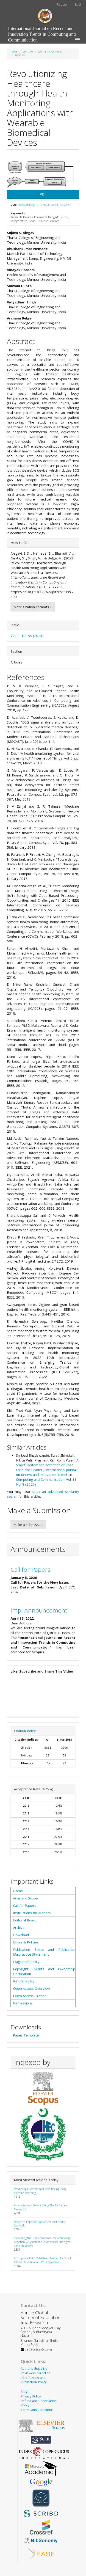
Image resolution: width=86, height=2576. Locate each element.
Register (62, 4)
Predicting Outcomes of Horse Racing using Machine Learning (40, 2191)
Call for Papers (30, 1569)
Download (21, 1934)
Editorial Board (24, 1920)
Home (14, 52)
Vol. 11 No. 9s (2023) (49, 52)
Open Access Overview (31, 1988)
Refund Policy (23, 1981)
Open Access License (30, 1995)
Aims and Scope (25, 1898)
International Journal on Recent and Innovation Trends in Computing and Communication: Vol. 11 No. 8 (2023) (46, 1476)
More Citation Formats (33, 607)
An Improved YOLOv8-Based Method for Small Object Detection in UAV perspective (42, 2260)
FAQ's (25, 2391)
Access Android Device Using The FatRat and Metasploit (41, 2207)
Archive (19, 1927)
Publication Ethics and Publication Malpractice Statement (44, 1952)
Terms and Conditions (37, 2410)
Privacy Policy (31, 2396)
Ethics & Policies (26, 1942)
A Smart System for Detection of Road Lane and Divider (47, 1465)
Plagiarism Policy (26, 1961)
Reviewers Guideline (35, 2373)
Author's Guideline (34, 2368)
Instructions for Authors (32, 1912)
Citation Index (25, 1730)
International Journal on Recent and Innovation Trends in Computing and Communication (42, 29)
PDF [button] (43, 194)
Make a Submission (28, 1524)
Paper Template (26, 2035)
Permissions (23, 2003)
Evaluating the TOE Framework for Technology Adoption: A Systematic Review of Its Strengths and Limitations (42, 2242)
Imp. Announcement (39, 1610)
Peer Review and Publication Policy (34, 2379)
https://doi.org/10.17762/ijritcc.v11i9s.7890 (43, 205)
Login (79, 4)
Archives (27, 52)
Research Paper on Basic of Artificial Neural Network (40, 2224)
